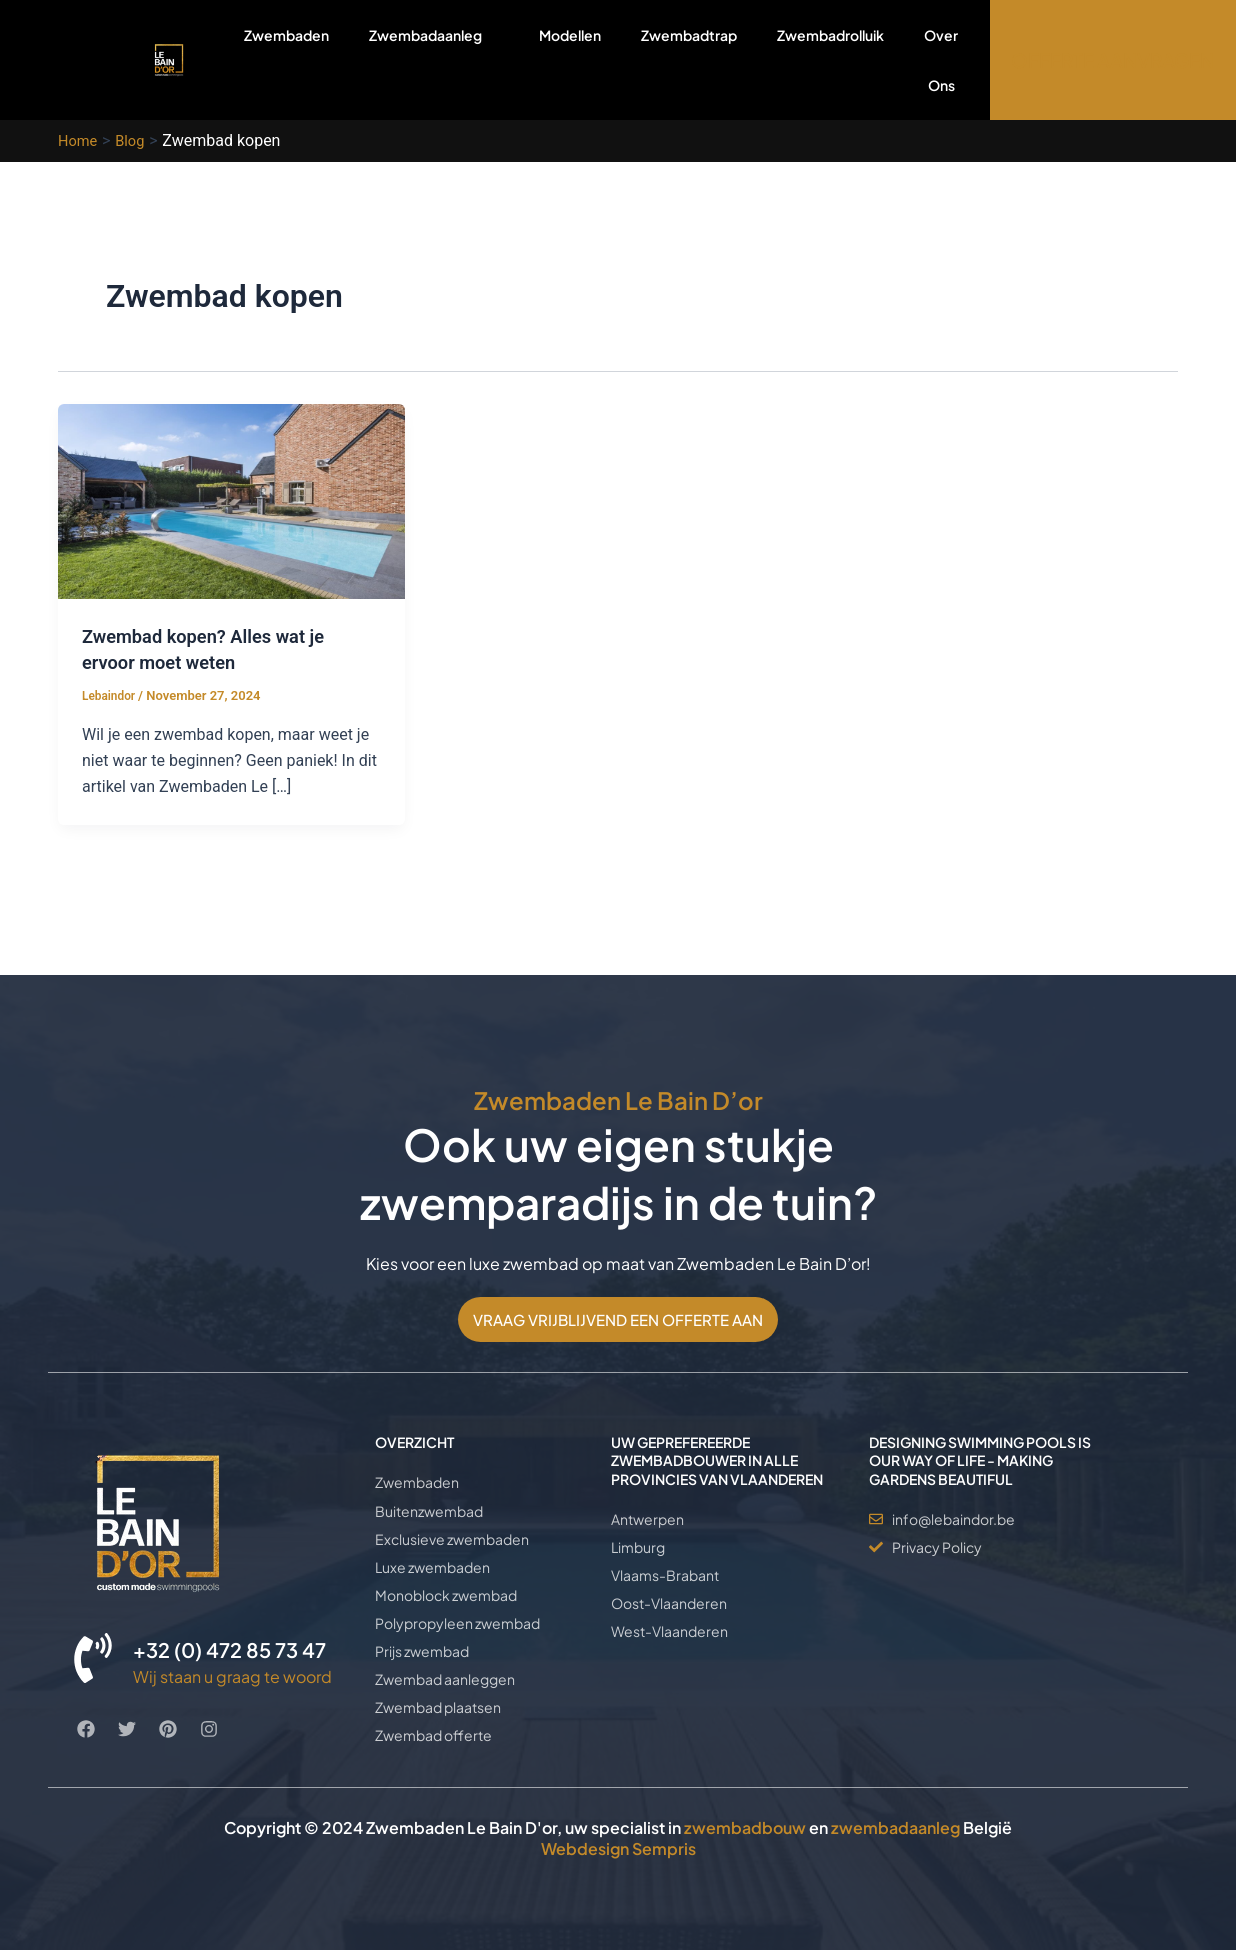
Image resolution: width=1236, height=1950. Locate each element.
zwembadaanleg (895, 1827)
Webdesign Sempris (618, 1848)
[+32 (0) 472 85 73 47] (93, 1628)
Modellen (570, 35)
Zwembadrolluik (830, 35)
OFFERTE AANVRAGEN (1112, 60)
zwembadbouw (745, 1827)
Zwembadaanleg (434, 59)
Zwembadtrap (689, 35)
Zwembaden (286, 35)
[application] (490, 34)
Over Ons (941, 60)
